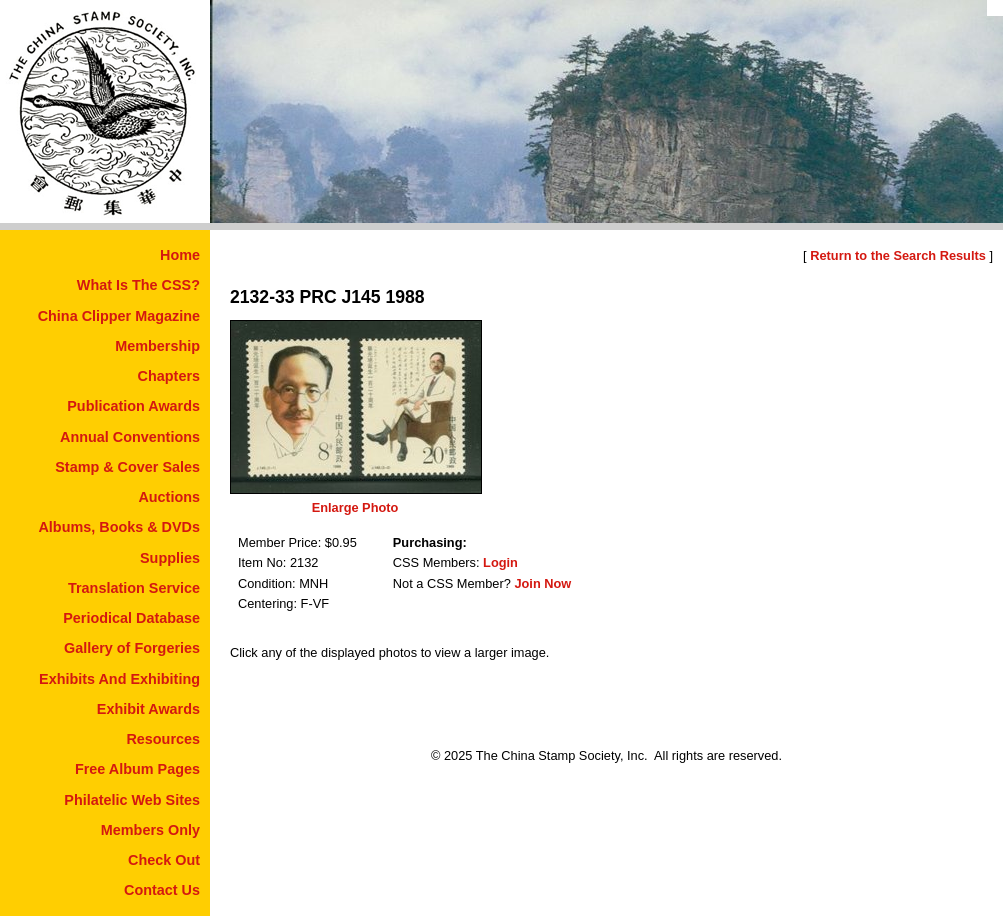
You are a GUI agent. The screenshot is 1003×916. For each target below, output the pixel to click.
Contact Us (162, 890)
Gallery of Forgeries (132, 648)
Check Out (164, 860)
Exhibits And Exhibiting (119, 679)
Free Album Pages (137, 769)
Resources (163, 739)
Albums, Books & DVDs (119, 527)
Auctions (169, 497)
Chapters (169, 376)
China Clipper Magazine (119, 316)
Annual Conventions (130, 437)
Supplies (170, 558)
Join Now (542, 583)
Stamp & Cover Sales (127, 467)
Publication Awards (133, 406)
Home (180, 255)
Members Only (150, 830)
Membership (157, 346)
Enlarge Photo (355, 507)
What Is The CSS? (138, 285)
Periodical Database (131, 618)
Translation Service (134, 588)
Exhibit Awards (148, 709)
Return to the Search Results (898, 255)
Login (500, 562)
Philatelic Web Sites (132, 800)
